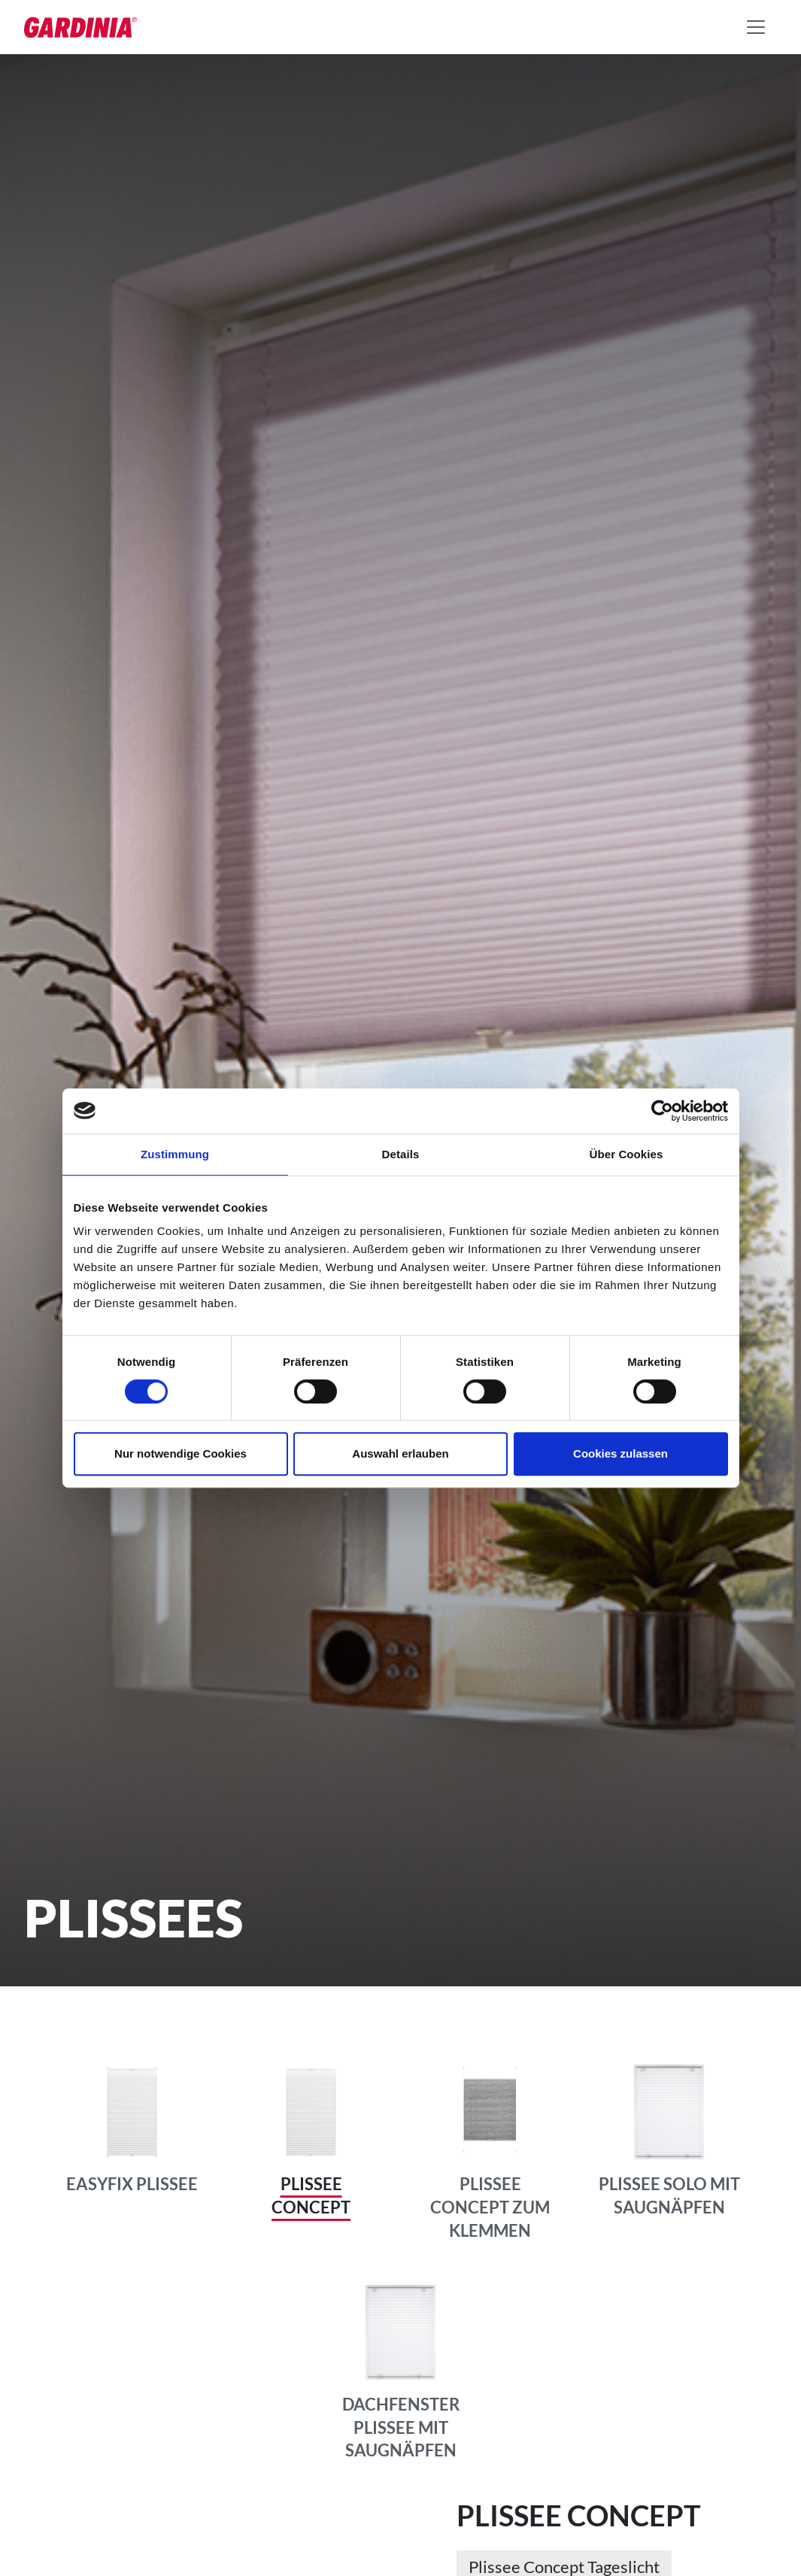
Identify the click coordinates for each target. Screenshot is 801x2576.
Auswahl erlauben (400, 1453)
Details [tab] (401, 1154)
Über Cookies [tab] (626, 1154)
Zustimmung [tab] (175, 1154)
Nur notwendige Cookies (180, 1453)
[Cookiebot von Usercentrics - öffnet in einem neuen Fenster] (662, 1111)
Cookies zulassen (620, 1453)
